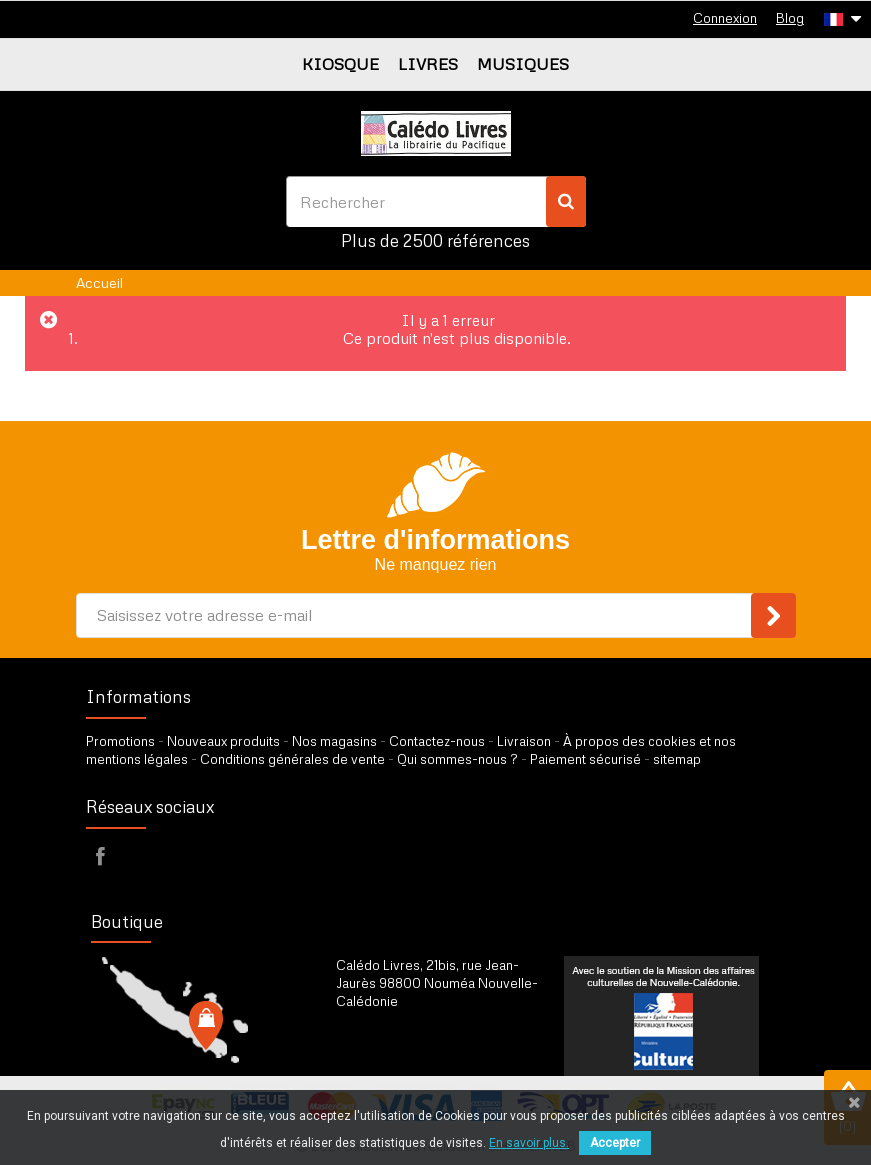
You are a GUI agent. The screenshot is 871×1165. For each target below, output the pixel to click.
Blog (790, 18)
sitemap (677, 759)
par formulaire (434, 1051)
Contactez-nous (437, 741)
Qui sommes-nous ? (457, 759)
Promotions (120, 741)
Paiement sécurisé (585, 759)
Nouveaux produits (223, 741)
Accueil (99, 282)
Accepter (615, 1143)
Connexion (725, 18)
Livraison (524, 741)
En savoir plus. (529, 1143)
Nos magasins (334, 741)
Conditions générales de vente (292, 759)
